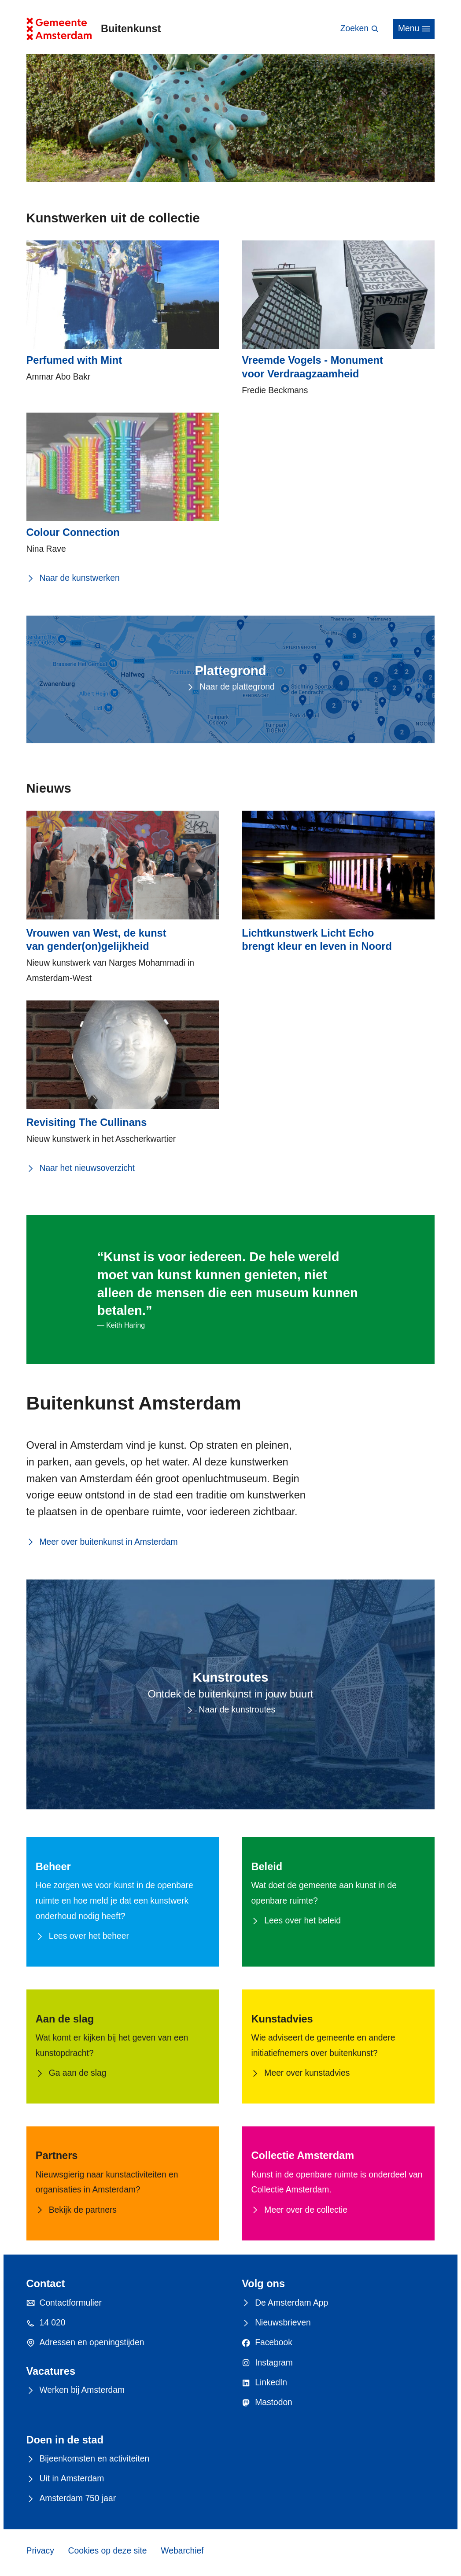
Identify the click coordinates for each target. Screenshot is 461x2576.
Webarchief (182, 2550)
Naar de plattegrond (230, 687)
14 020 (46, 2323)
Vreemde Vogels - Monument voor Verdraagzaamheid (312, 367)
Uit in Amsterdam (65, 2479)
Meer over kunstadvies (300, 2073)
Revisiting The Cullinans (86, 1122)
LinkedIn (264, 2383)
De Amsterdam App (285, 2303)
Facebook (267, 2343)
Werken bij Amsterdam (75, 2390)
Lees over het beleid (296, 1921)
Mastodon (267, 2402)
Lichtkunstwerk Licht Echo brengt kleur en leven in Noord (317, 939)
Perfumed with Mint (74, 360)
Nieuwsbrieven (276, 2323)
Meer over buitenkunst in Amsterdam (102, 1542)
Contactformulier (64, 2303)
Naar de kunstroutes (231, 1710)
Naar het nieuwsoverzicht (80, 1168)
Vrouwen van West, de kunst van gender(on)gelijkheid (96, 939)
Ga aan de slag (71, 2073)
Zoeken (360, 29)
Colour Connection (73, 532)
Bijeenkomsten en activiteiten (88, 2459)
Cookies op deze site (107, 2550)
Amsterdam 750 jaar (71, 2498)
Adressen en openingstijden (85, 2343)
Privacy (40, 2550)
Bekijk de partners (76, 2210)
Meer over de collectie (299, 2210)
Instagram (267, 2363)
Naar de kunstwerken (73, 578)
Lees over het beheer (82, 1936)
